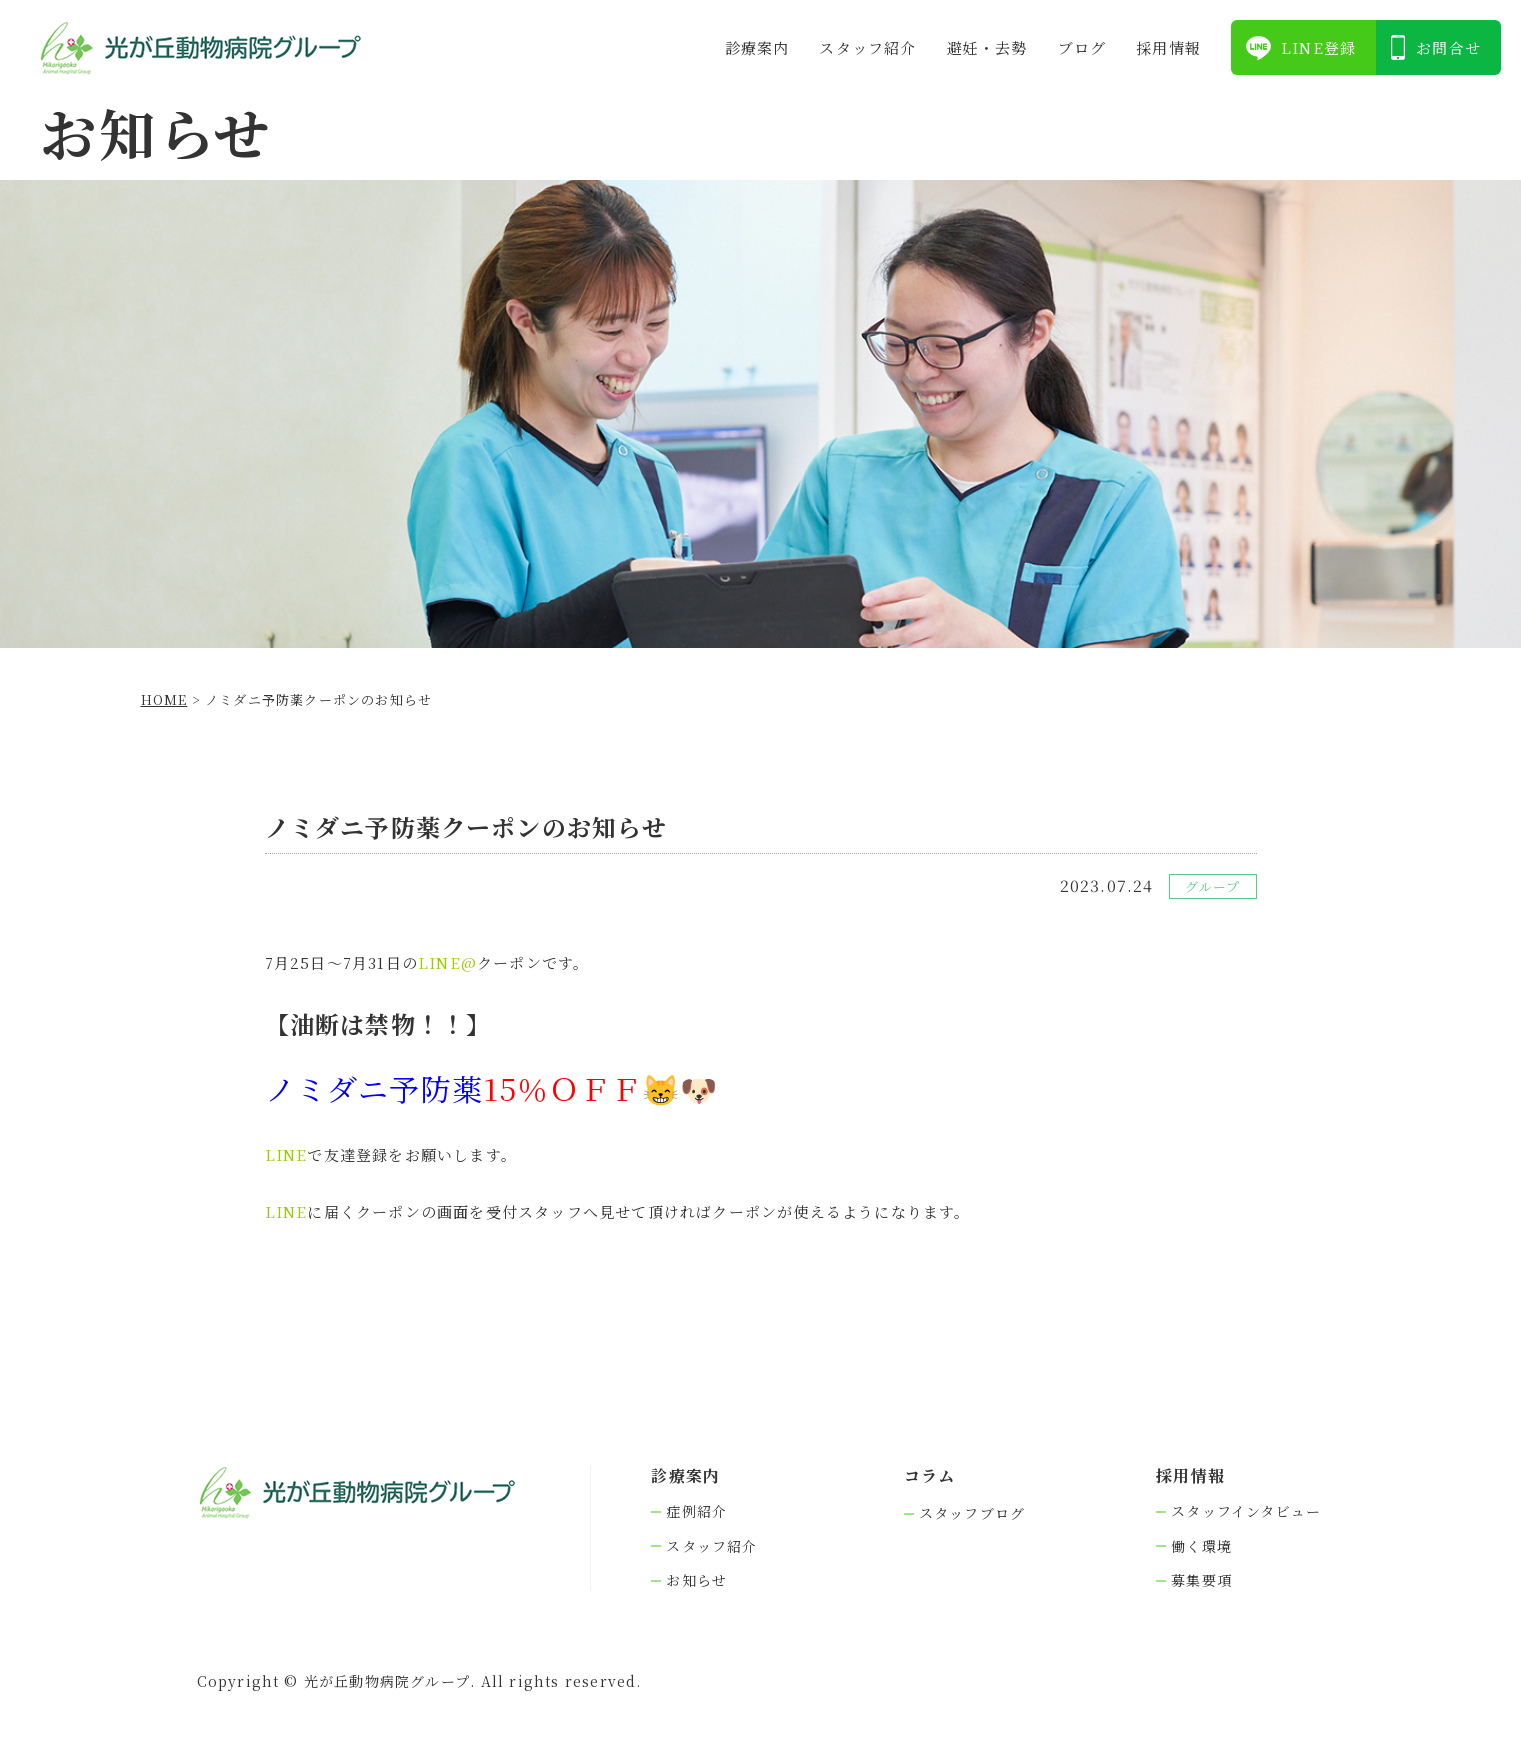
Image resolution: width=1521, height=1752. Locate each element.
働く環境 (1201, 1546)
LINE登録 (1318, 47)
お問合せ (1448, 47)
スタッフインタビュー (1246, 1511)
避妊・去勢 (987, 47)
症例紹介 (696, 1511)
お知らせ (696, 1580)
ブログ (1082, 47)
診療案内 (757, 47)
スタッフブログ (972, 1513)
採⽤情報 (1168, 47)
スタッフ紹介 (867, 47)
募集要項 (1201, 1580)
